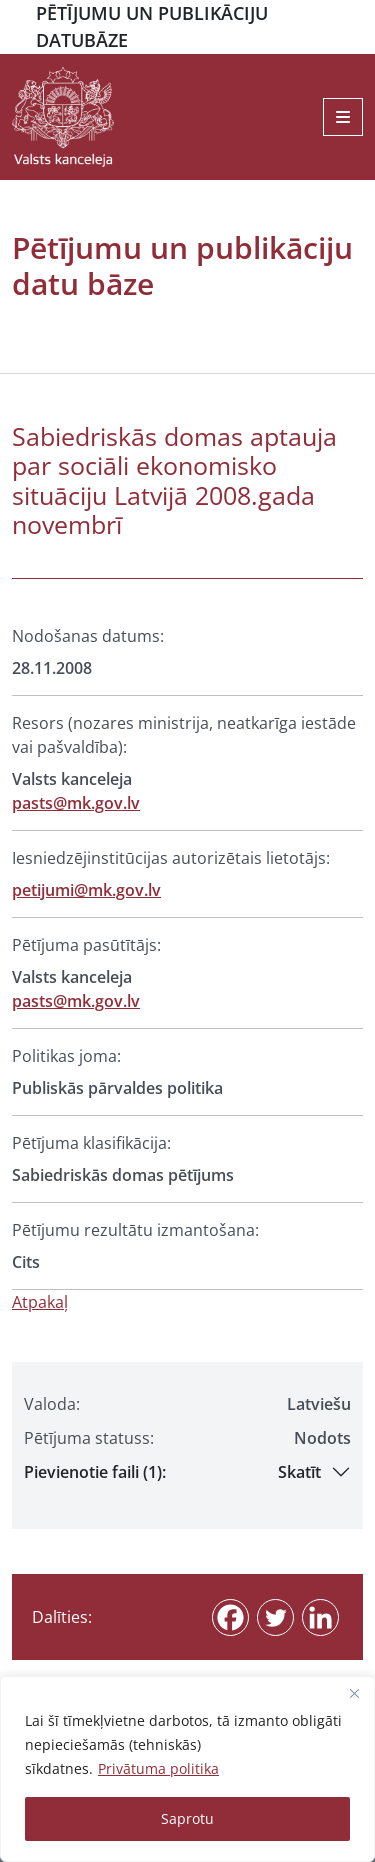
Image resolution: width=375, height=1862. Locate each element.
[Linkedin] (320, 1617)
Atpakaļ (40, 1302)
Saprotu (187, 1818)
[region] (187, 1769)
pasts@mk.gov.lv (76, 803)
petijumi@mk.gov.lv (86, 890)
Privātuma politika (158, 1768)
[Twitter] (275, 1617)
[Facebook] (230, 1617)
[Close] (354, 1693)
